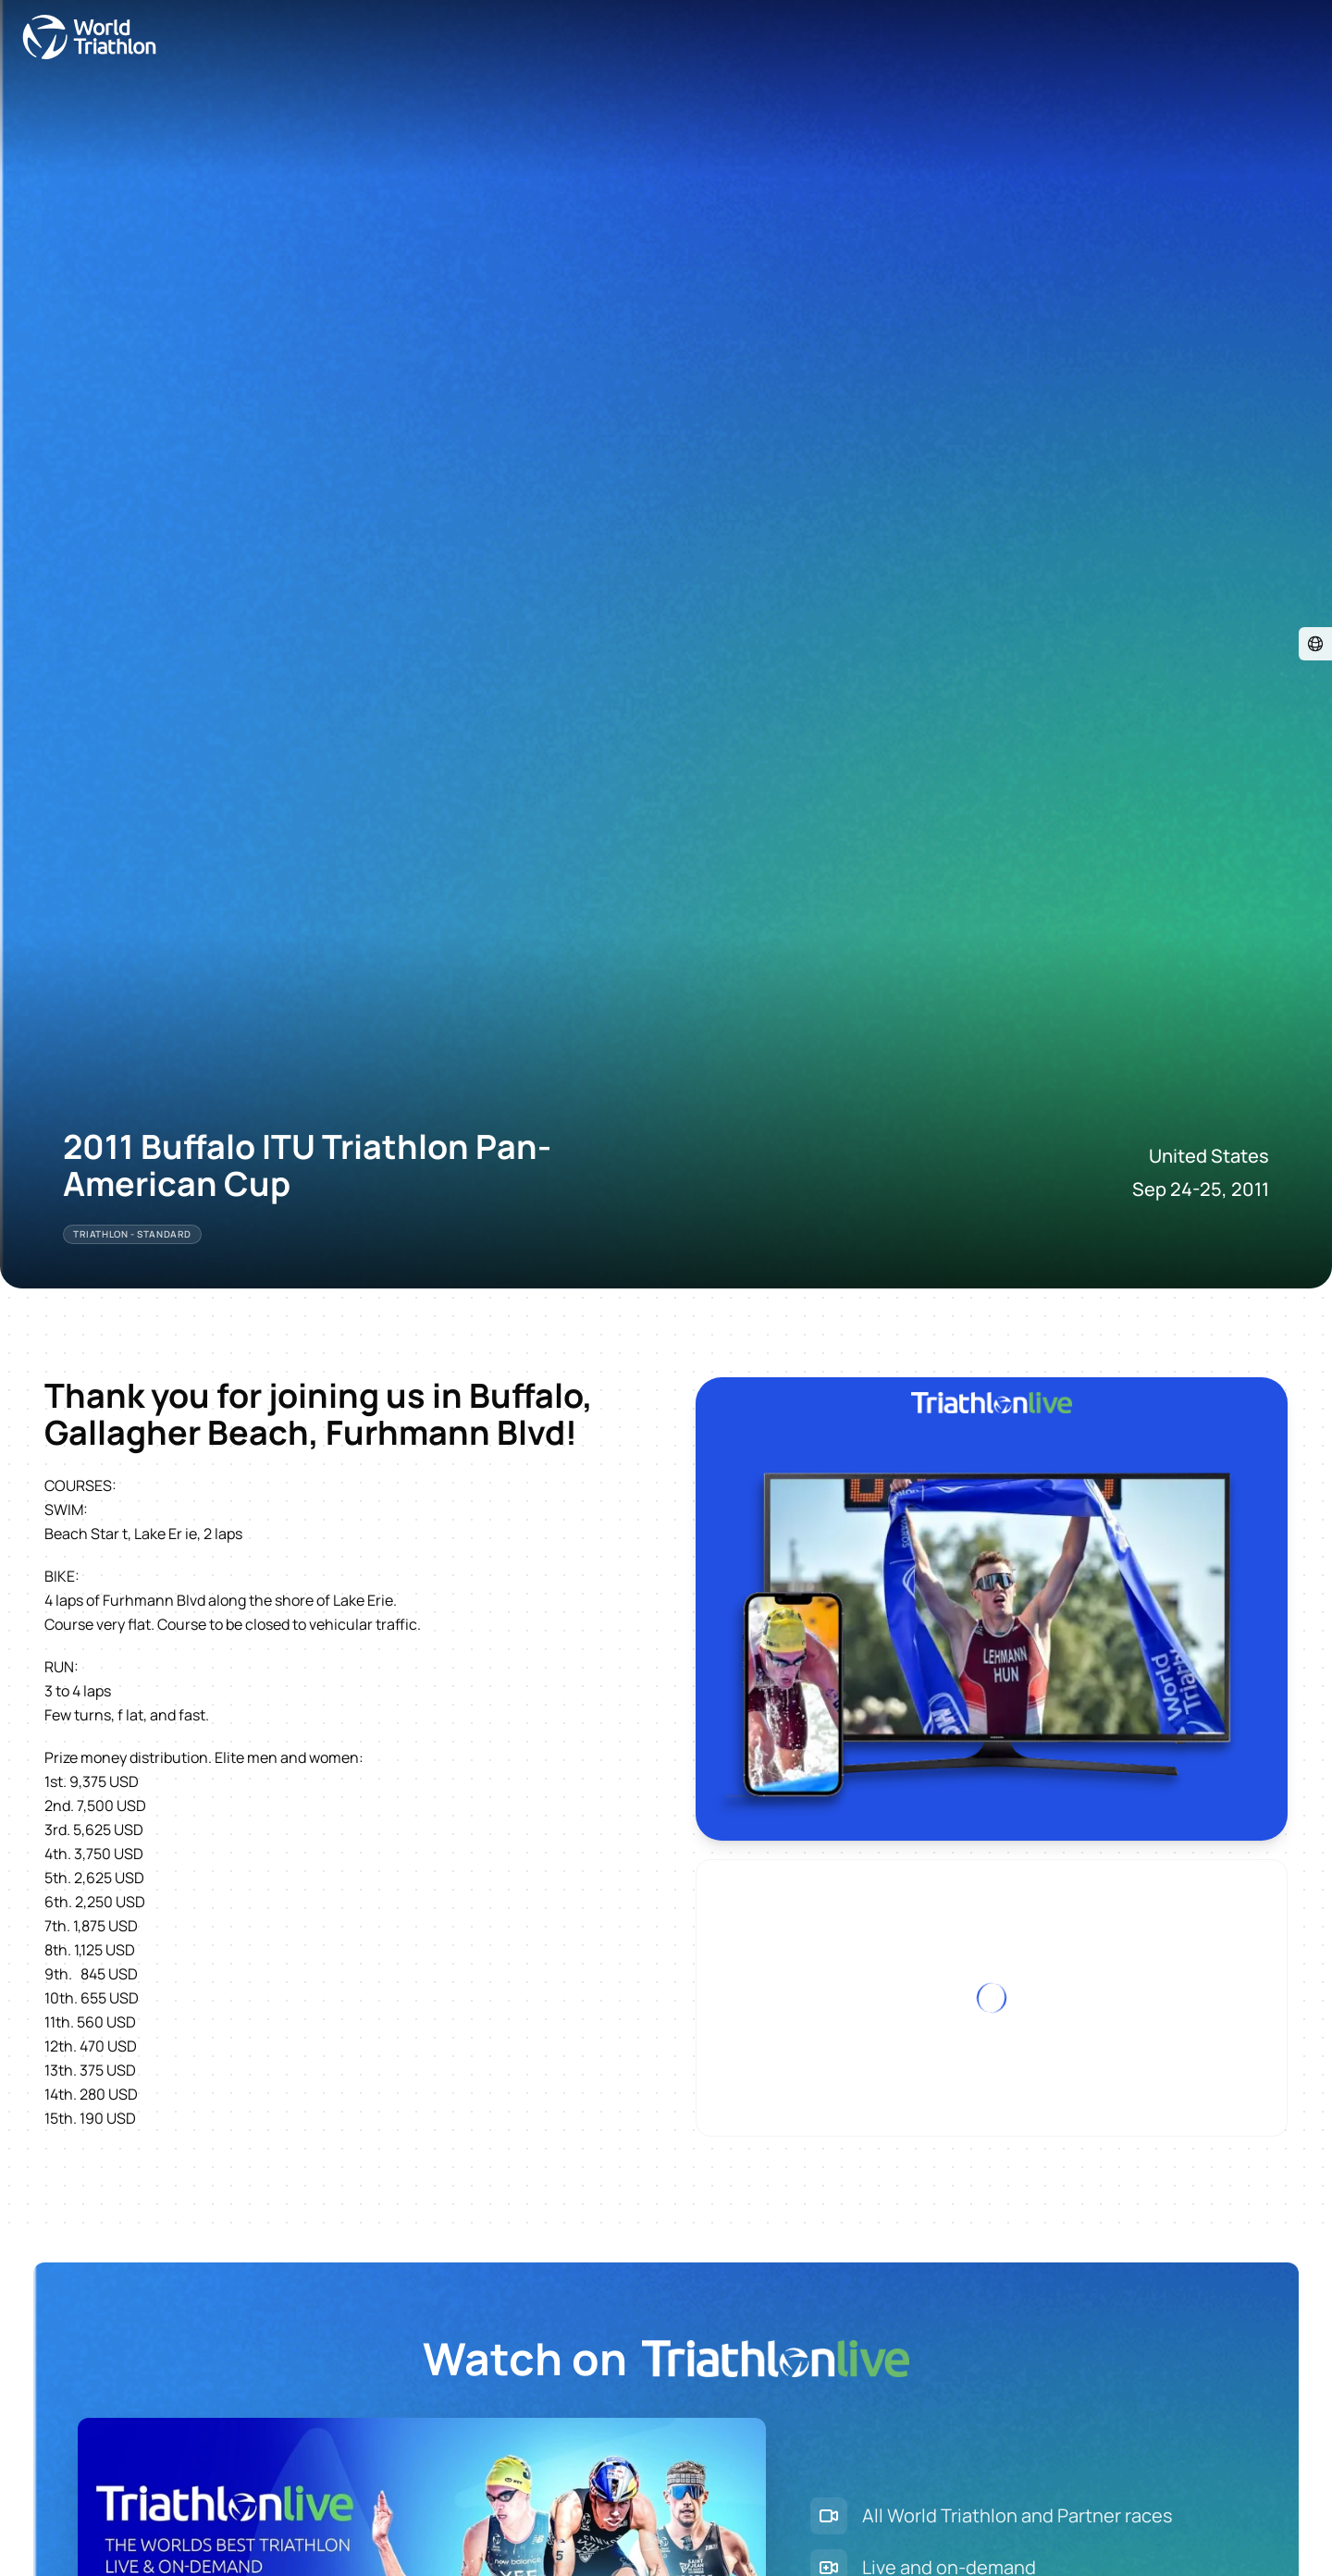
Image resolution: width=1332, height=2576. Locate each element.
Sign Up (33, 2353)
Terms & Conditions (408, 2518)
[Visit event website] (14, 76)
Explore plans (104, 2353)
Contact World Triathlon (88, 2518)
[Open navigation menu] (20, 35)
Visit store (53, 2447)
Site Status (301, 2518)
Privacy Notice (525, 2518)
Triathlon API (216, 2518)
